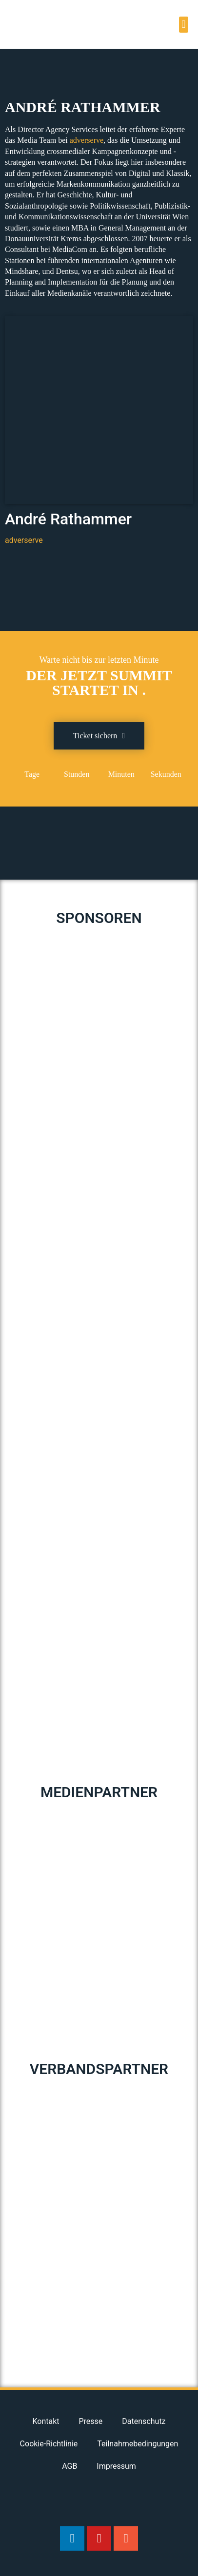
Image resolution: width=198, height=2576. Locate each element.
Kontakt (45, 2421)
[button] (183, 25)
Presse (91, 2421)
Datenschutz (143, 2421)
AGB (69, 2466)
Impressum (116, 2466)
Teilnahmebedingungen (137, 2443)
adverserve (86, 140)
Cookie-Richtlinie (49, 2443)
